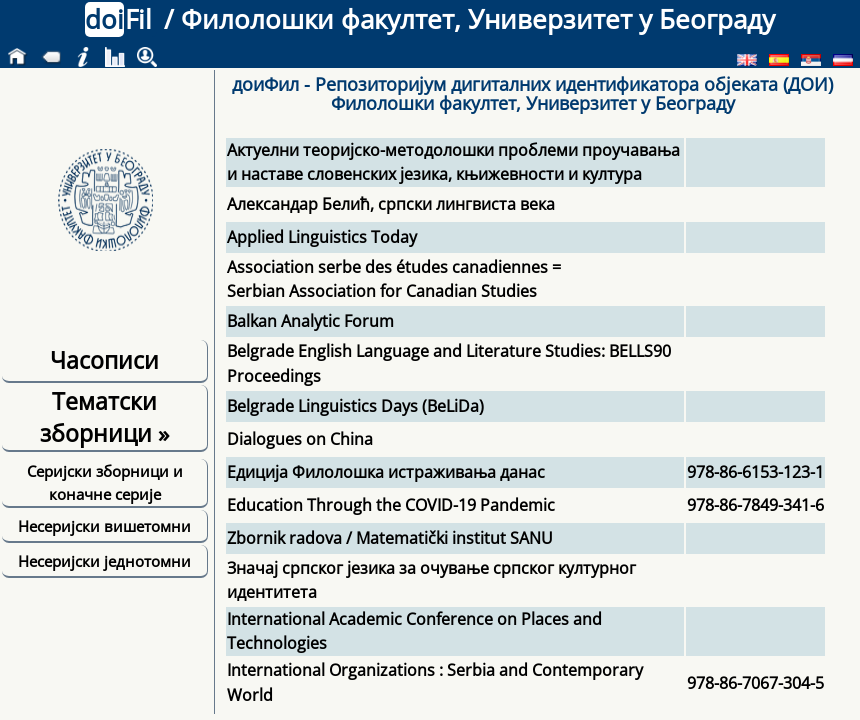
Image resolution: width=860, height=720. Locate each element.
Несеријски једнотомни (104, 561)
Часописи (104, 360)
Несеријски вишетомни (104, 526)
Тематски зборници (104, 417)
